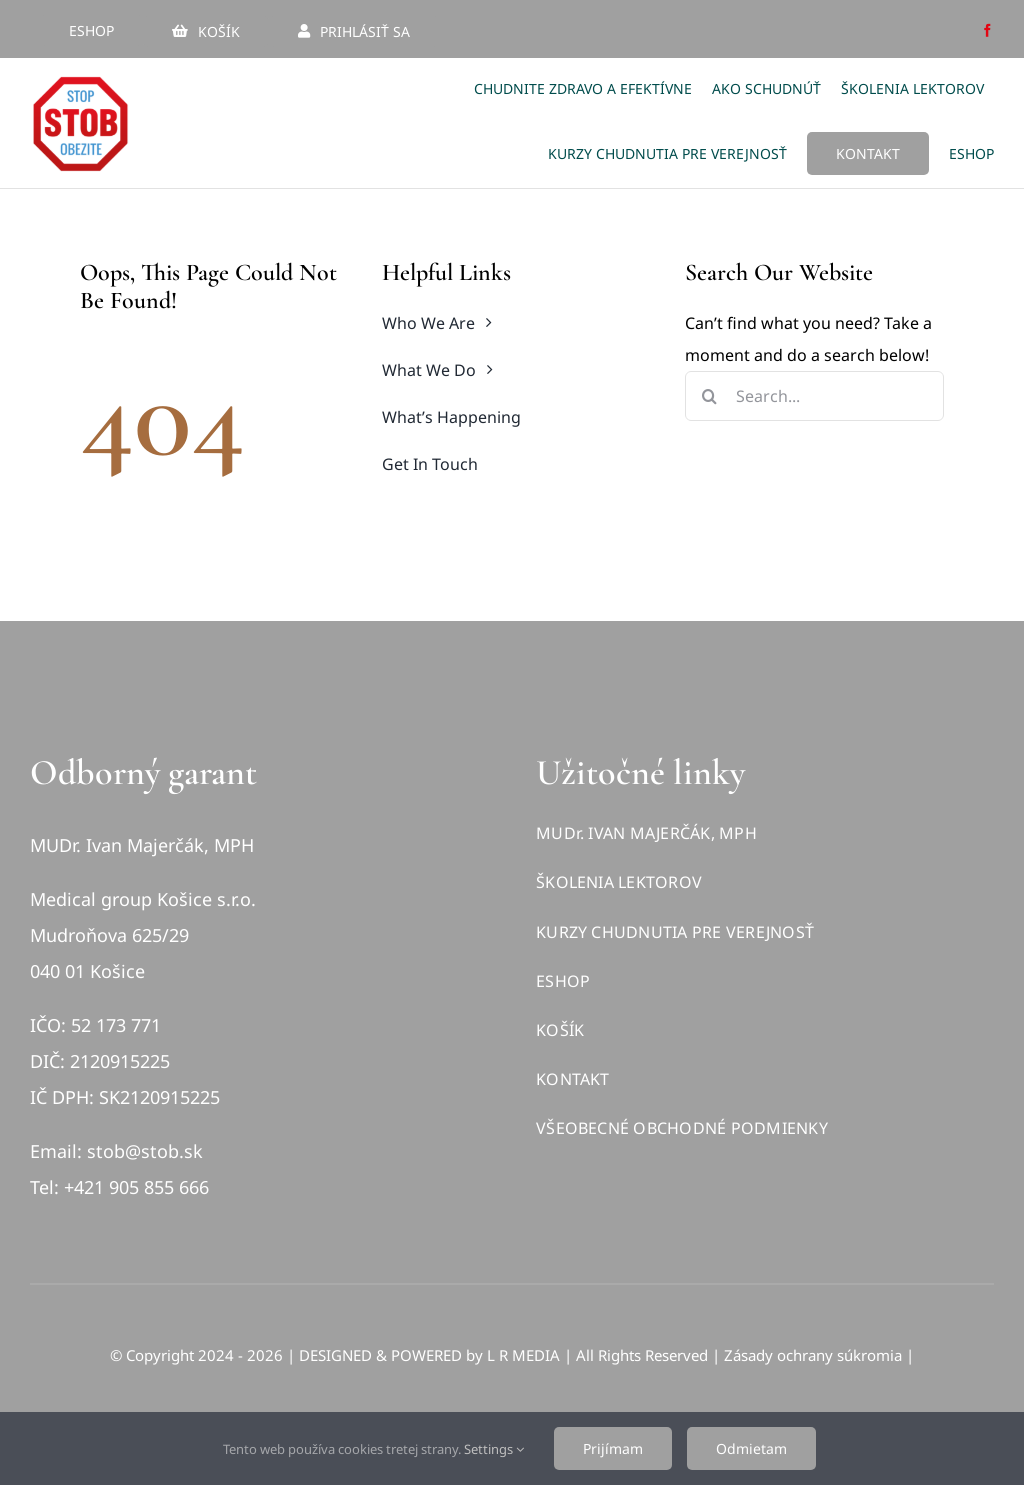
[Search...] (814, 396)
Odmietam (751, 1448)
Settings (494, 1449)
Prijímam (613, 1448)
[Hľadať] (710, 396)
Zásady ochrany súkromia (813, 1355)
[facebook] (987, 30)
